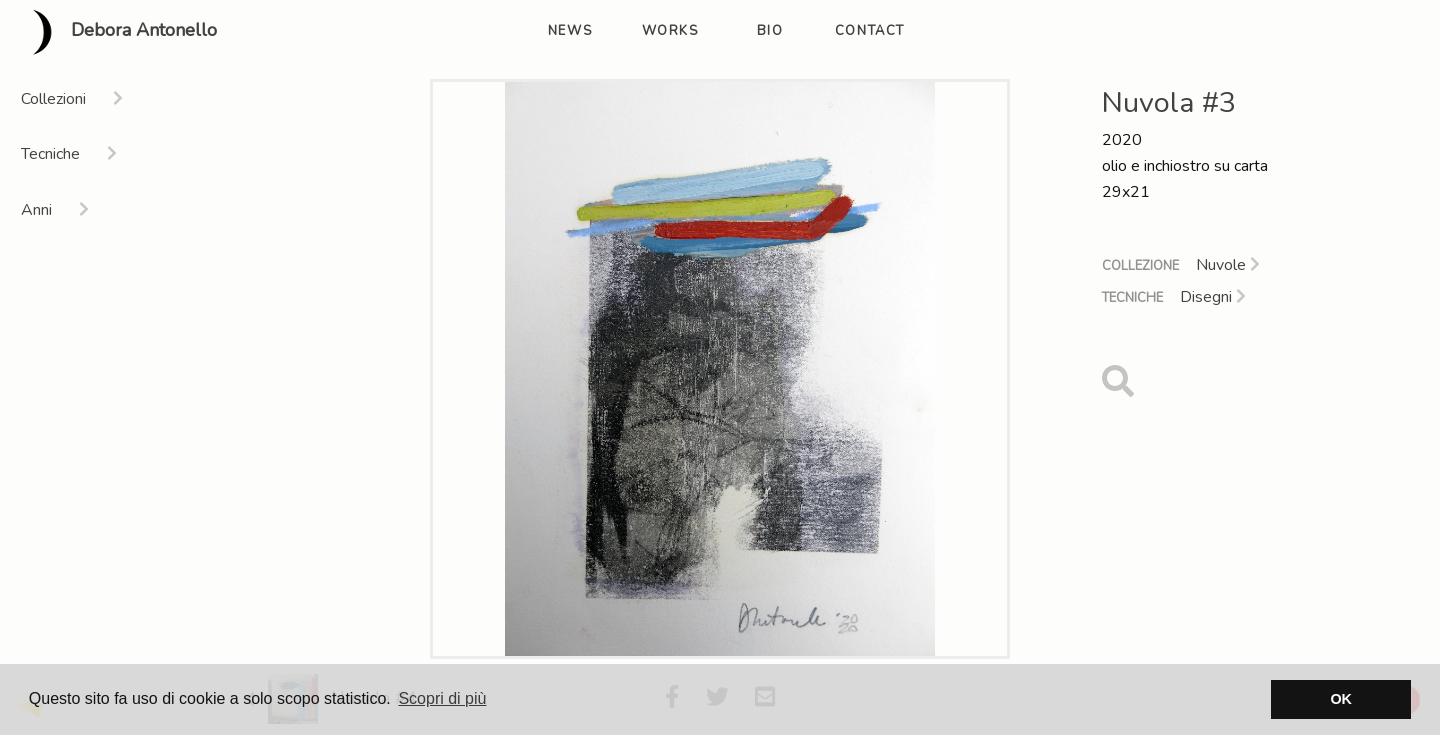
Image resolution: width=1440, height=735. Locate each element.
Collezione (1140, 266)
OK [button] (1341, 699)
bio (770, 31)
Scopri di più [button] (442, 698)
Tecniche (1132, 298)
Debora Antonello (116, 32)
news (570, 31)
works (670, 31)
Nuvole (1228, 265)
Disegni (1213, 297)
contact (870, 31)
